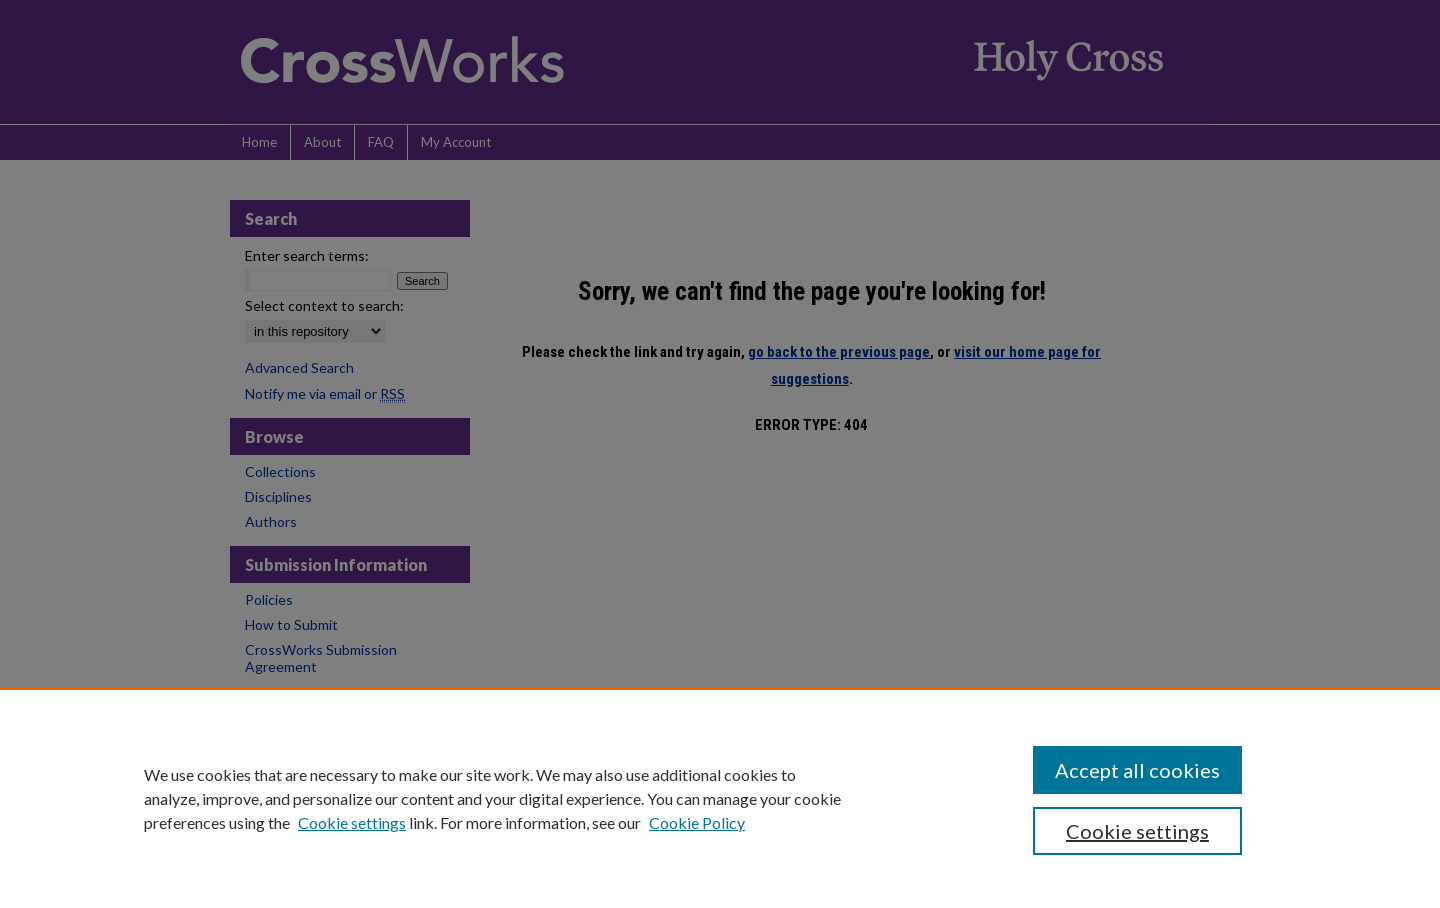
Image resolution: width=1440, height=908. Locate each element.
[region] (720, 798)
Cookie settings (352, 822)
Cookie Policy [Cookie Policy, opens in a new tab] (697, 822)
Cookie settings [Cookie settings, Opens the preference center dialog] (1137, 831)
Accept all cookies (1137, 770)
